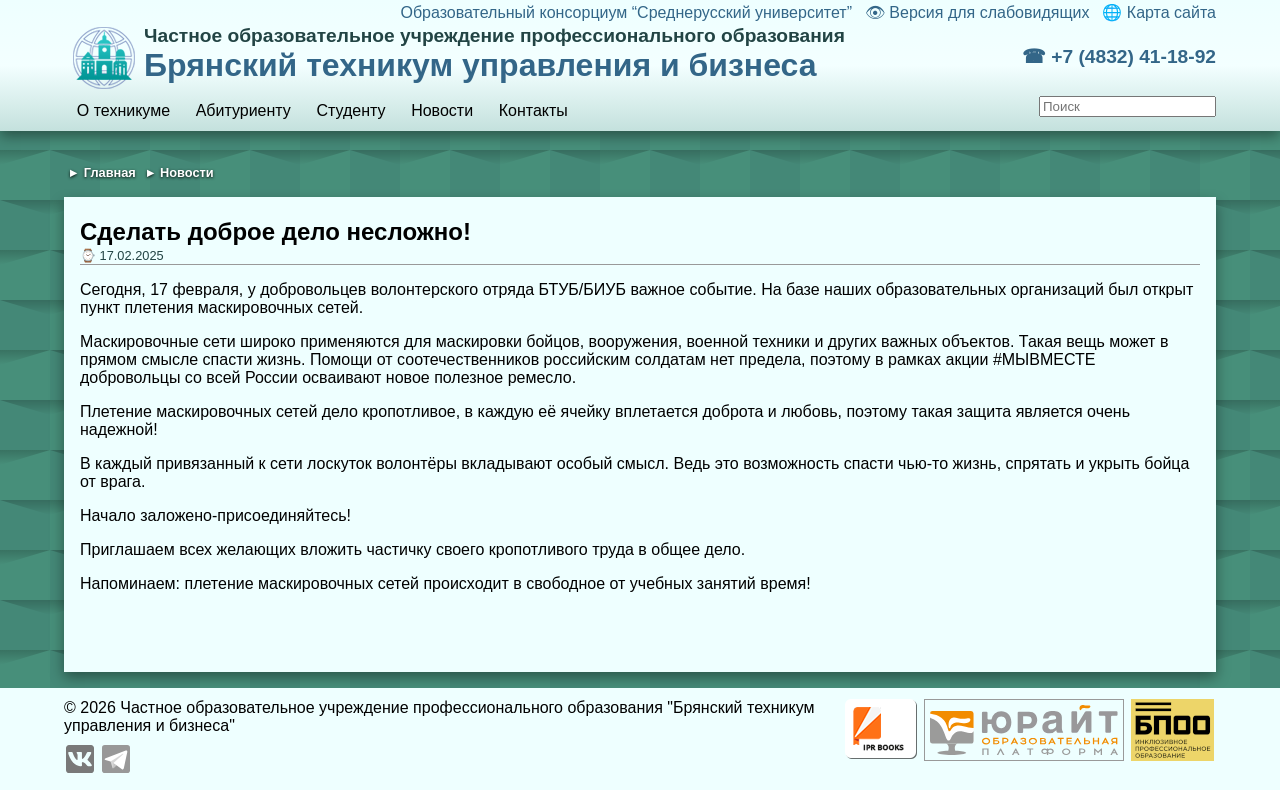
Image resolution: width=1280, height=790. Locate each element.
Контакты (533, 110)
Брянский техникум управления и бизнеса (583, 54)
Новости (442, 110)
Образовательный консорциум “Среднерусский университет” (626, 12)
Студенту (350, 110)
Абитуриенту (243, 110)
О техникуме (123, 110)
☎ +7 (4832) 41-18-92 (1119, 56)
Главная (110, 172)
